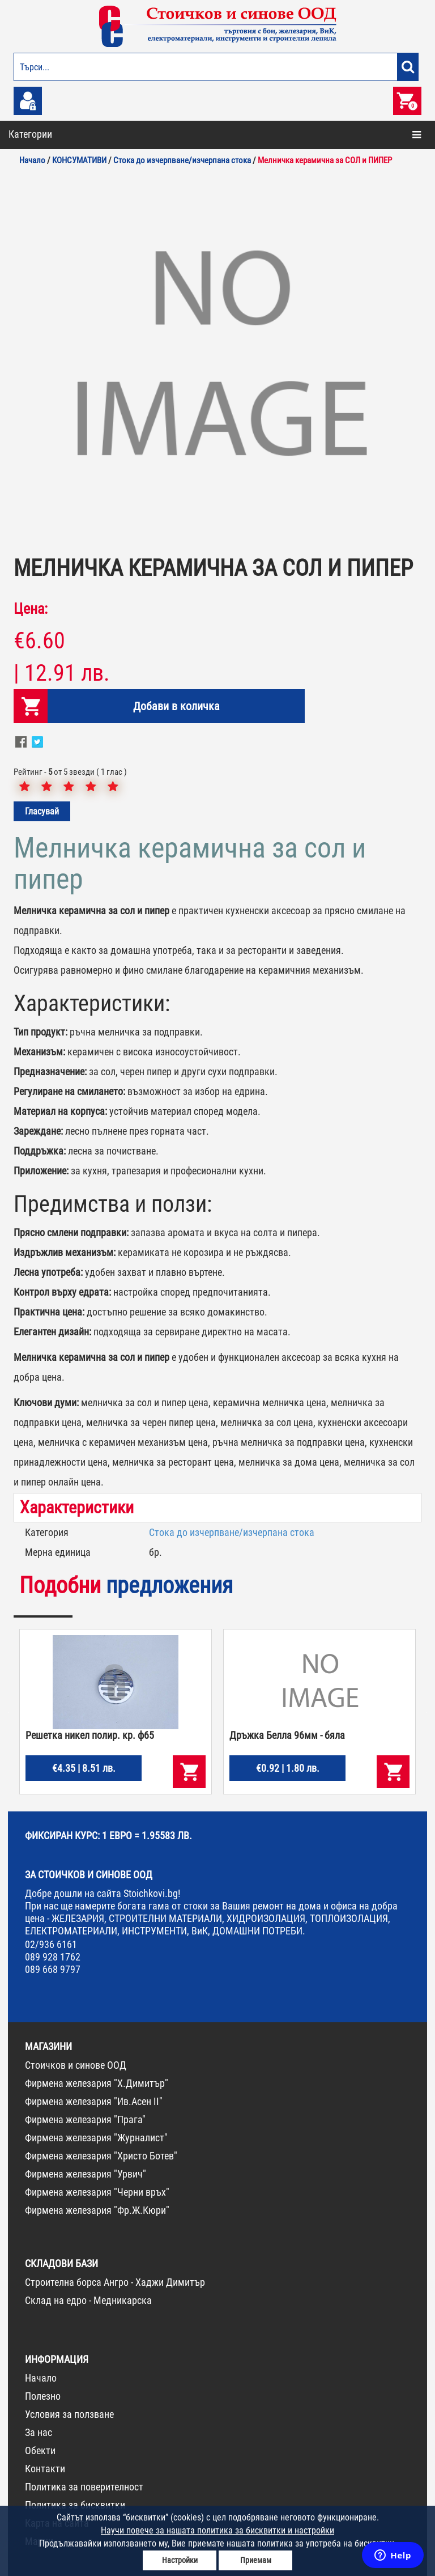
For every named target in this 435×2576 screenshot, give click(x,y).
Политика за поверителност (84, 2487)
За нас (38, 2432)
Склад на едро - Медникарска (88, 2300)
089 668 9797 (52, 1969)
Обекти (40, 2450)
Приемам (255, 2560)
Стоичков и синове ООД (75, 2065)
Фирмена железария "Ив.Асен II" (94, 2101)
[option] (217, 359)
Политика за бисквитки (75, 2505)
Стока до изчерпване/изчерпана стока (231, 1532)
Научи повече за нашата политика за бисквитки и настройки (217, 2530)
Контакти (45, 2469)
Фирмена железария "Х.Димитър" (96, 2083)
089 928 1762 (52, 1957)
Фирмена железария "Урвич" (85, 2174)
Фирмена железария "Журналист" (96, 2138)
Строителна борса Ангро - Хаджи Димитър (115, 2282)
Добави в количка (173, 706)
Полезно (43, 2396)
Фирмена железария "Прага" (85, 2119)
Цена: (31, 608)
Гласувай (42, 811)
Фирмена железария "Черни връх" (97, 2192)
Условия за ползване (69, 2414)
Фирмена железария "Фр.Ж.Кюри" (97, 2210)
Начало (41, 2378)
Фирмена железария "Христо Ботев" (101, 2156)
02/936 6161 (51, 1944)
